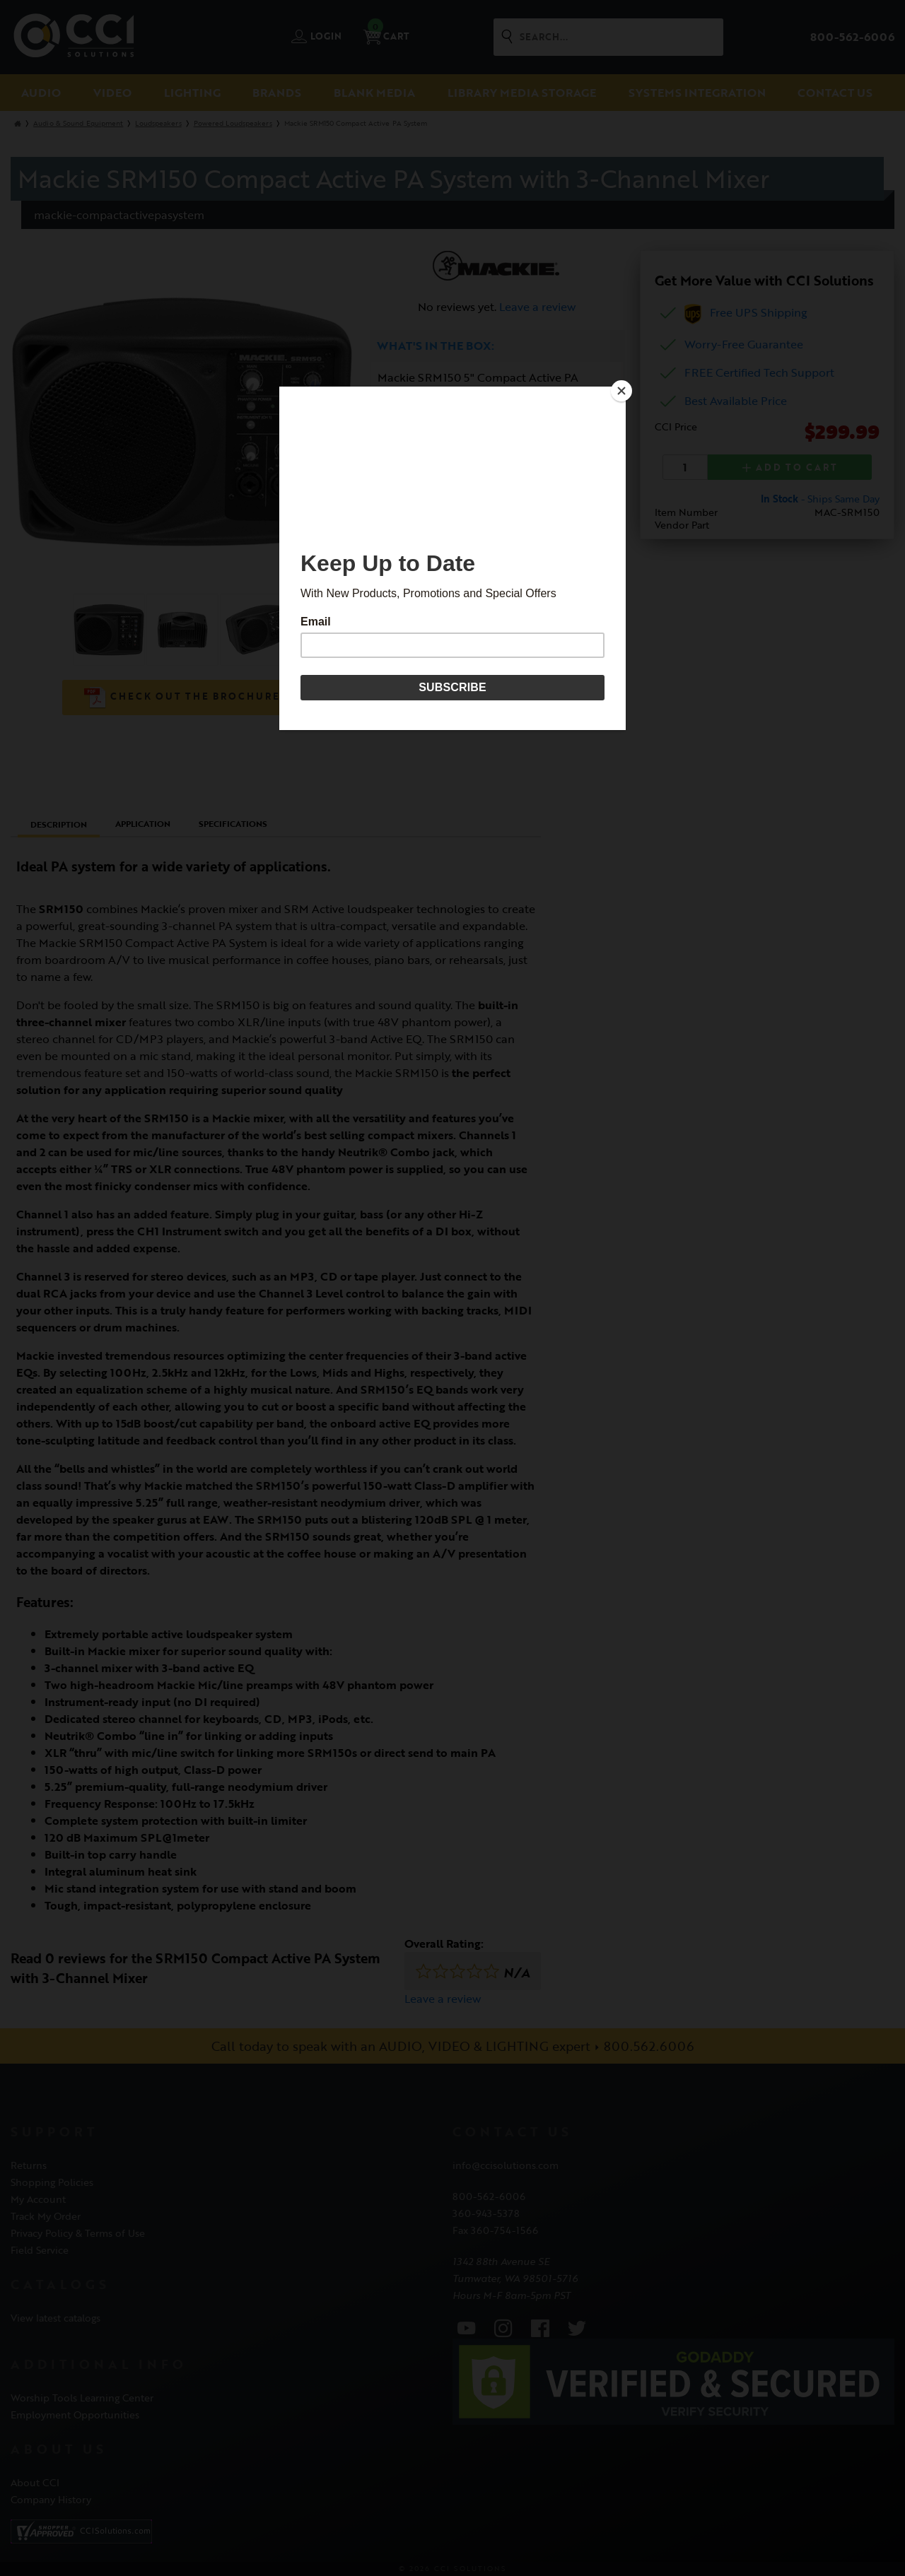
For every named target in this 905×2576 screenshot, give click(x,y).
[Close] (622, 390)
